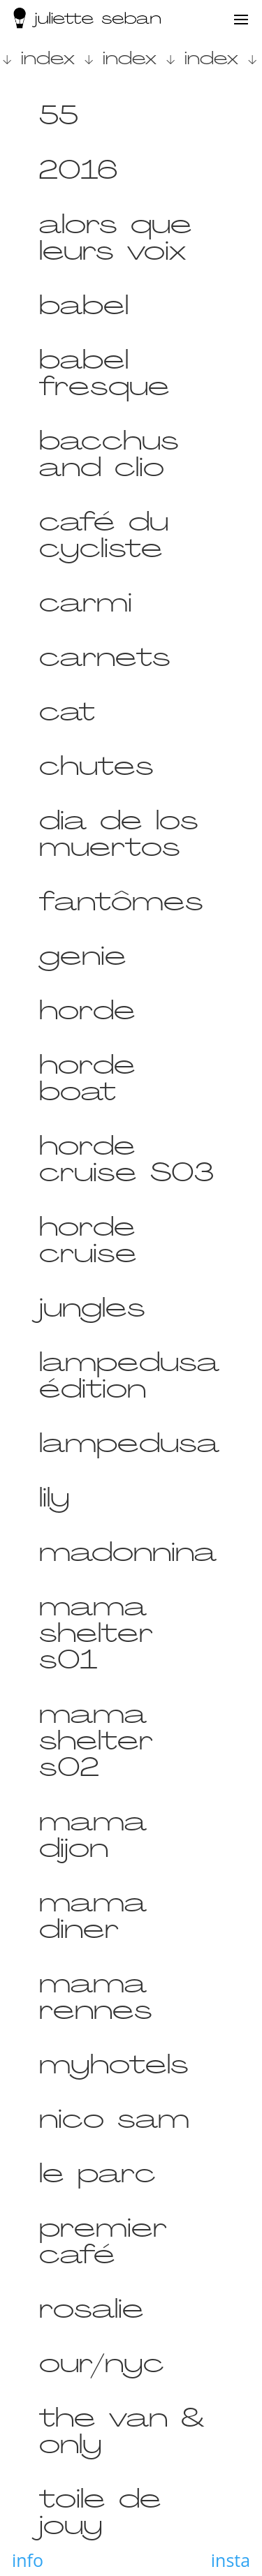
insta (230, 2560)
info (27, 2560)
